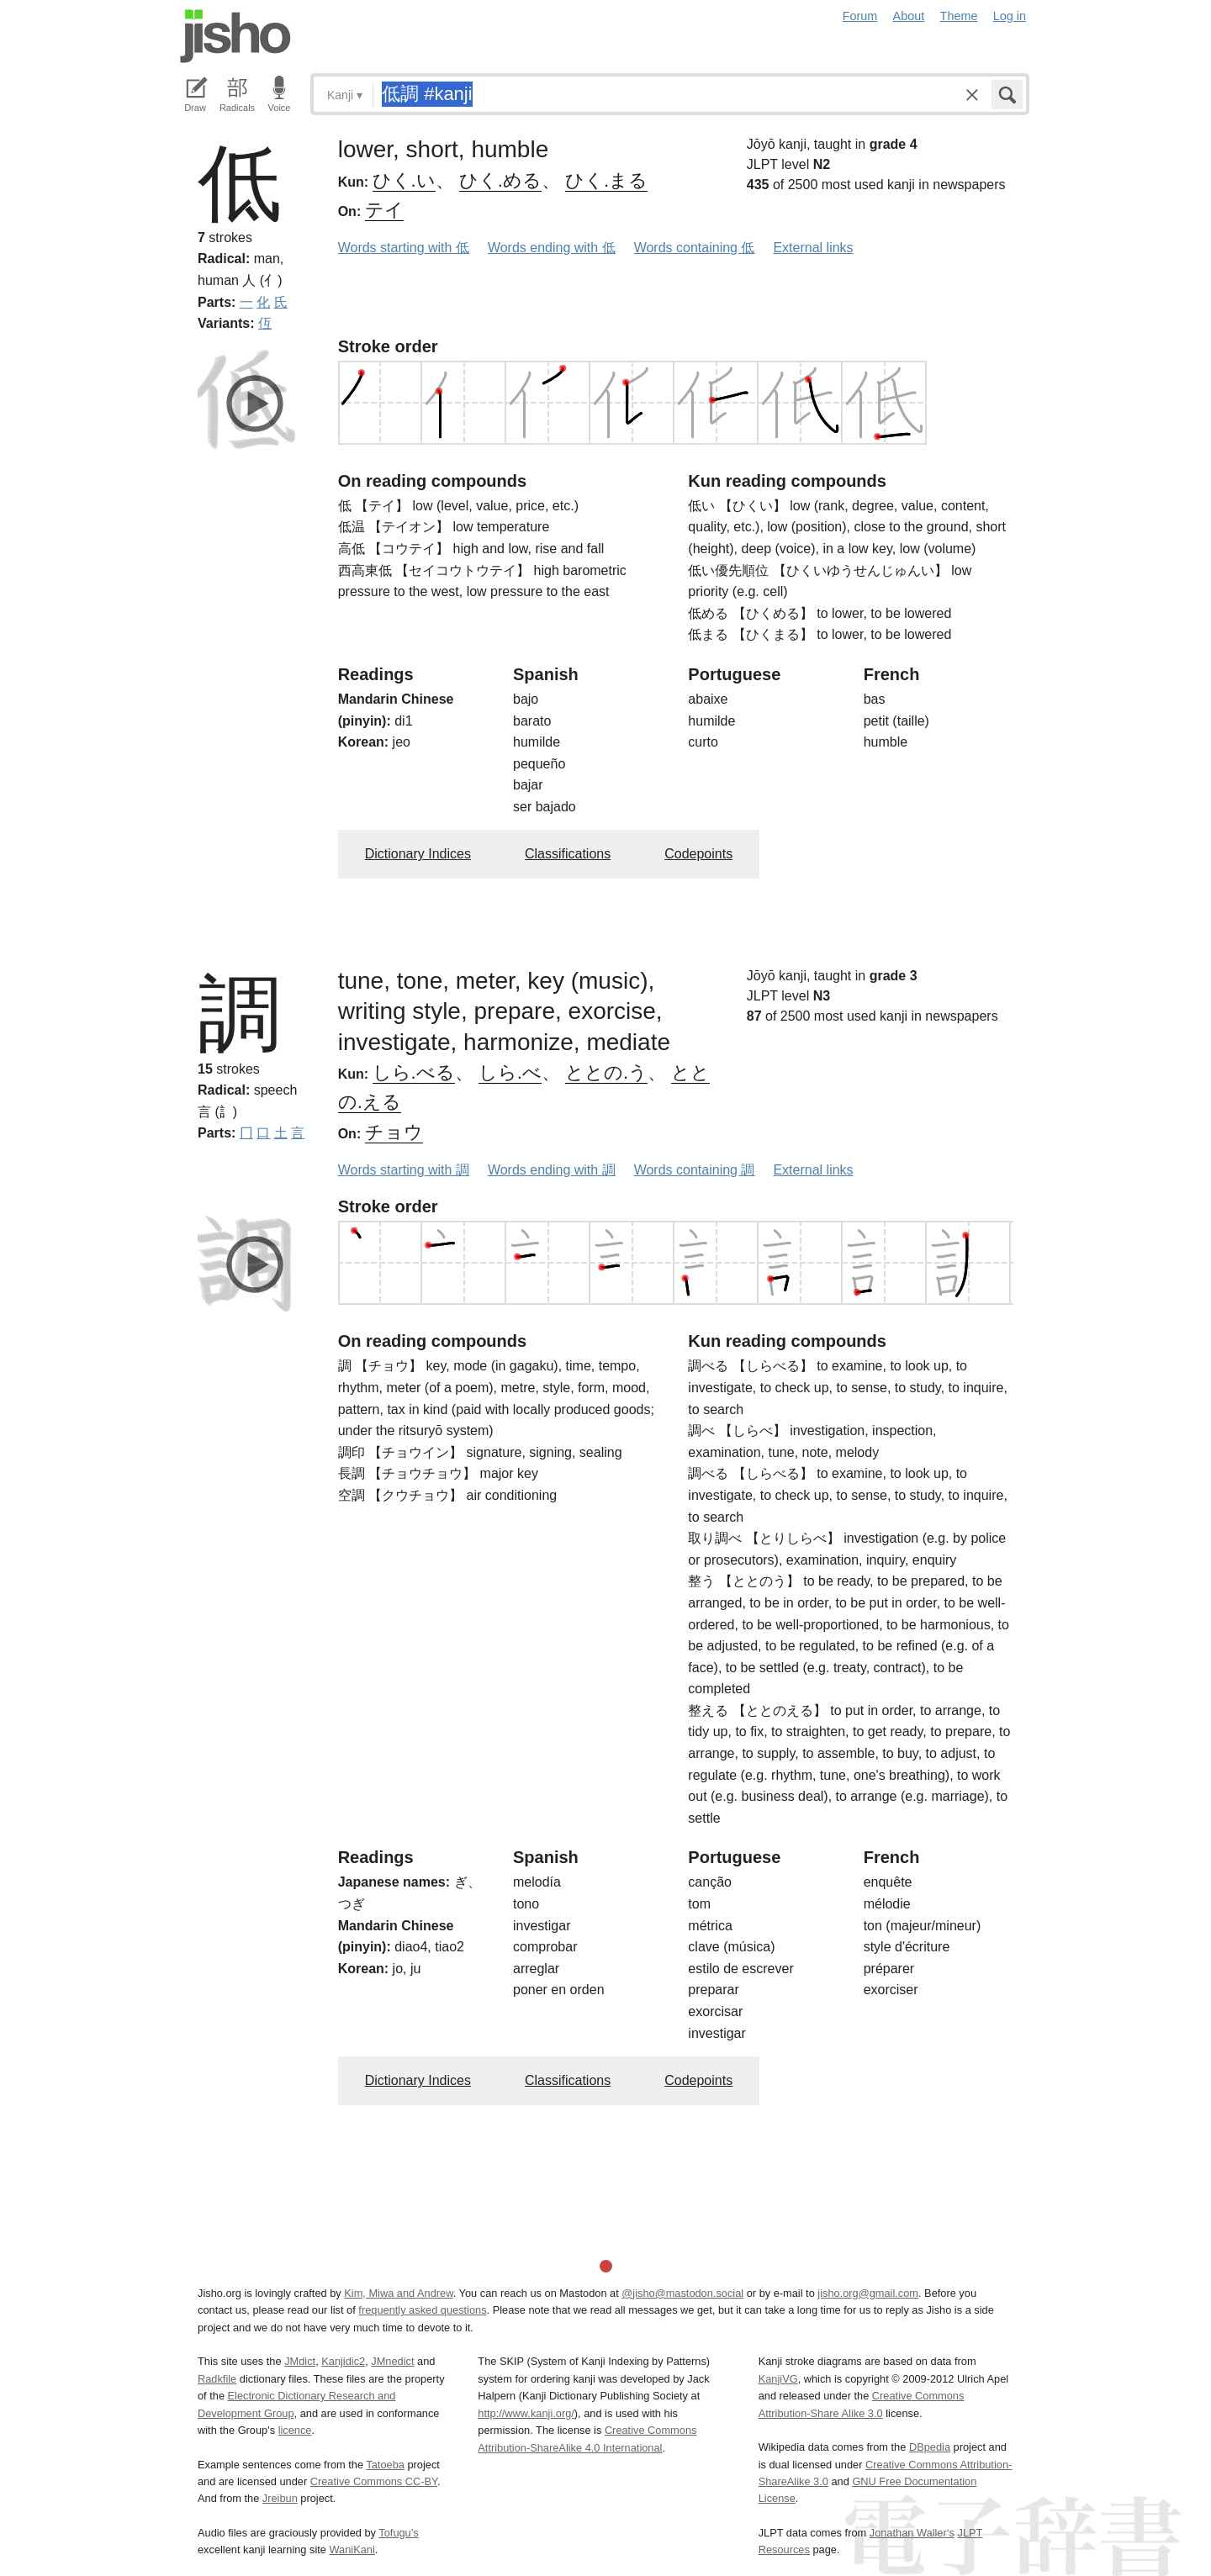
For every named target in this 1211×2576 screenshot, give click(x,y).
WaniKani (352, 2549)
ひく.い (404, 180)
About (909, 16)
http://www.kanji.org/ (526, 2413)
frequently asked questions (422, 2310)
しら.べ (510, 1072)
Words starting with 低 (403, 247)
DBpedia (929, 2447)
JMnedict (392, 2361)
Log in (1009, 16)
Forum (860, 16)
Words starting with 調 (403, 1170)
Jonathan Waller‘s (912, 2532)
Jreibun (280, 2498)
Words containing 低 (694, 247)
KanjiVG (778, 2379)
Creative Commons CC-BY (373, 2481)
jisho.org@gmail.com (867, 2293)
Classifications (568, 854)
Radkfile (217, 2379)
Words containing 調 (694, 1170)
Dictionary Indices (418, 854)
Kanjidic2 (343, 2361)
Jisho (235, 36)
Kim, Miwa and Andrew (398, 2293)
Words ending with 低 (552, 247)
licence (295, 2430)
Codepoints (698, 854)
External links (813, 247)
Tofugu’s (398, 2532)
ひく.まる (606, 180)
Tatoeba (385, 2464)
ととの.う (606, 1072)
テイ (384, 209)
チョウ (394, 1132)
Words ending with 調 (552, 1170)
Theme (959, 16)
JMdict (299, 2361)
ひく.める (500, 180)
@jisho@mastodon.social (682, 2293)
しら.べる (414, 1072)
